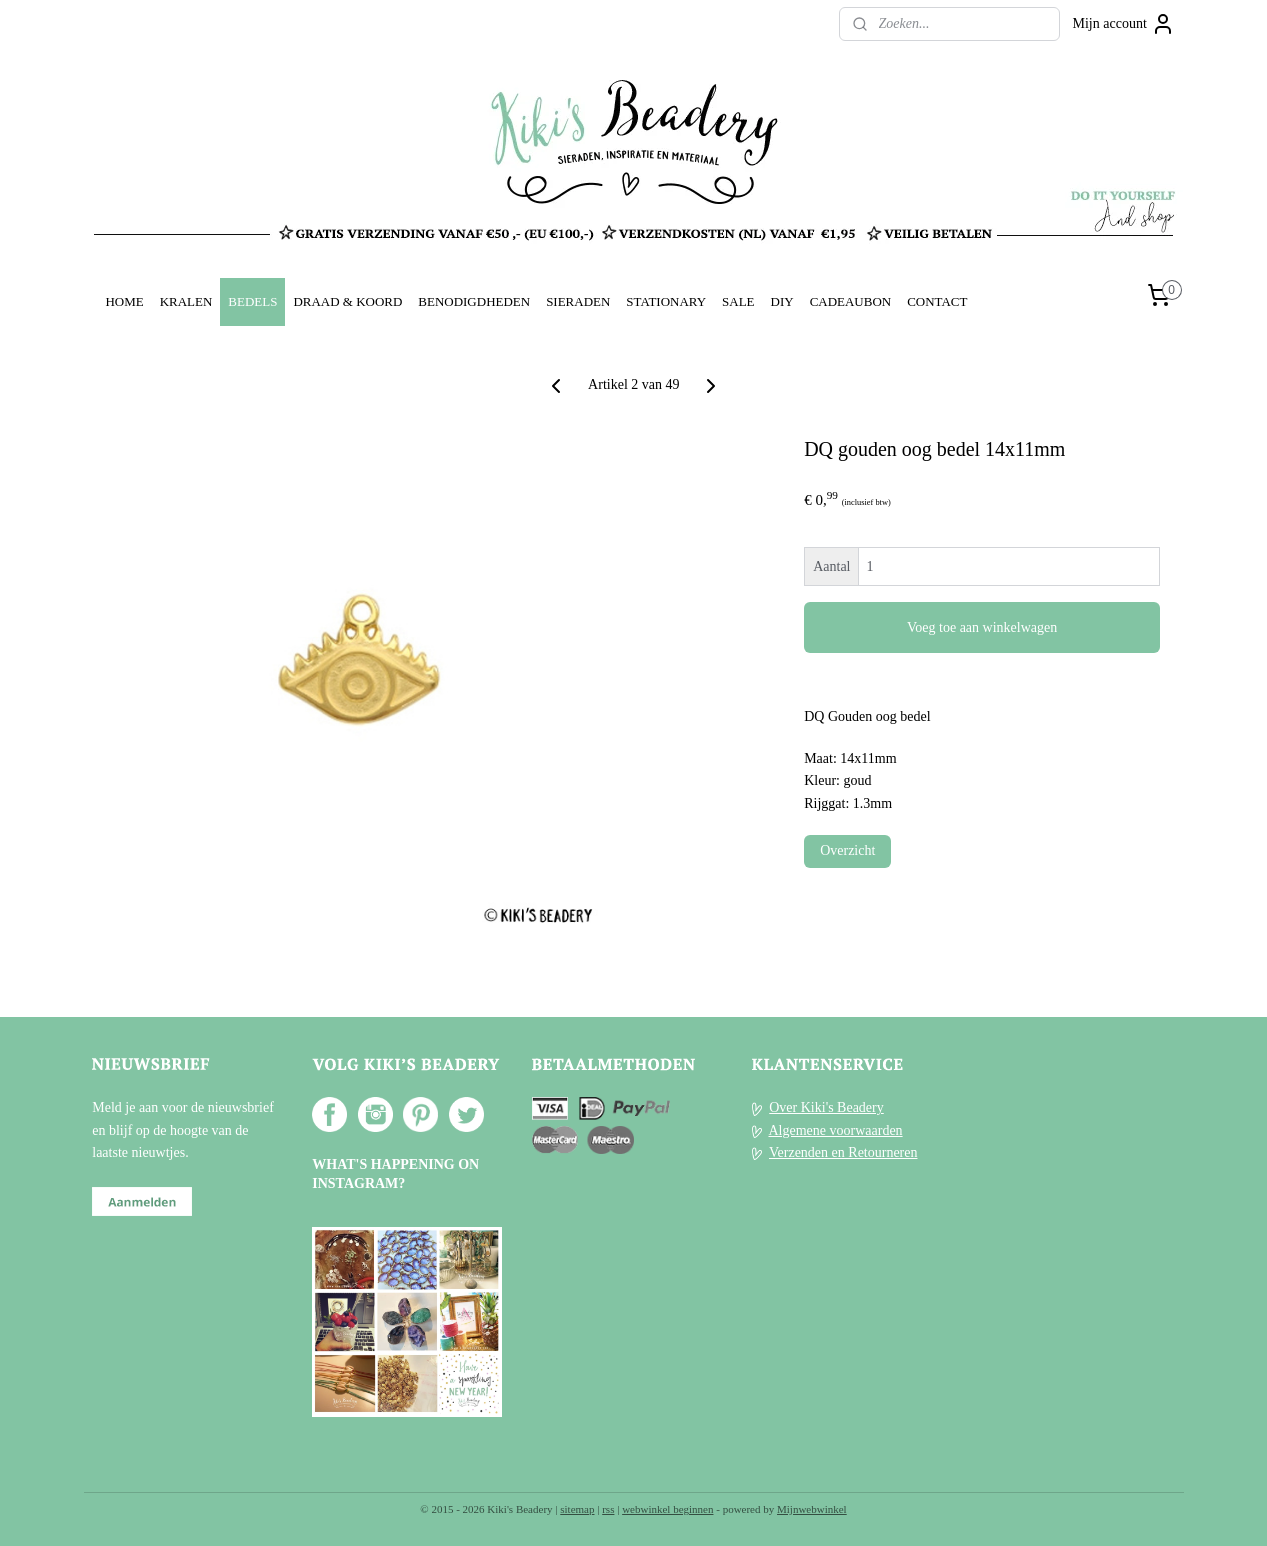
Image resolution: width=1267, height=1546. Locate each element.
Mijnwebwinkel (812, 1509)
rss (608, 1509)
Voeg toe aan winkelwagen (982, 627)
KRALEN (186, 301)
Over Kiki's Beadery (826, 1107)
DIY (782, 301)
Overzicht (847, 850)
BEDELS (252, 301)
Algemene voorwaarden (835, 1130)
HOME (124, 301)
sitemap (577, 1509)
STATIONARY (666, 301)
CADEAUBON (851, 301)
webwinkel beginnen (667, 1509)
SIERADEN (578, 301)
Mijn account (1124, 24)
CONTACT (937, 301)
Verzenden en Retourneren (843, 1152)
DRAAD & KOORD (347, 301)
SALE (738, 301)
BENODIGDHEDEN (474, 301)
